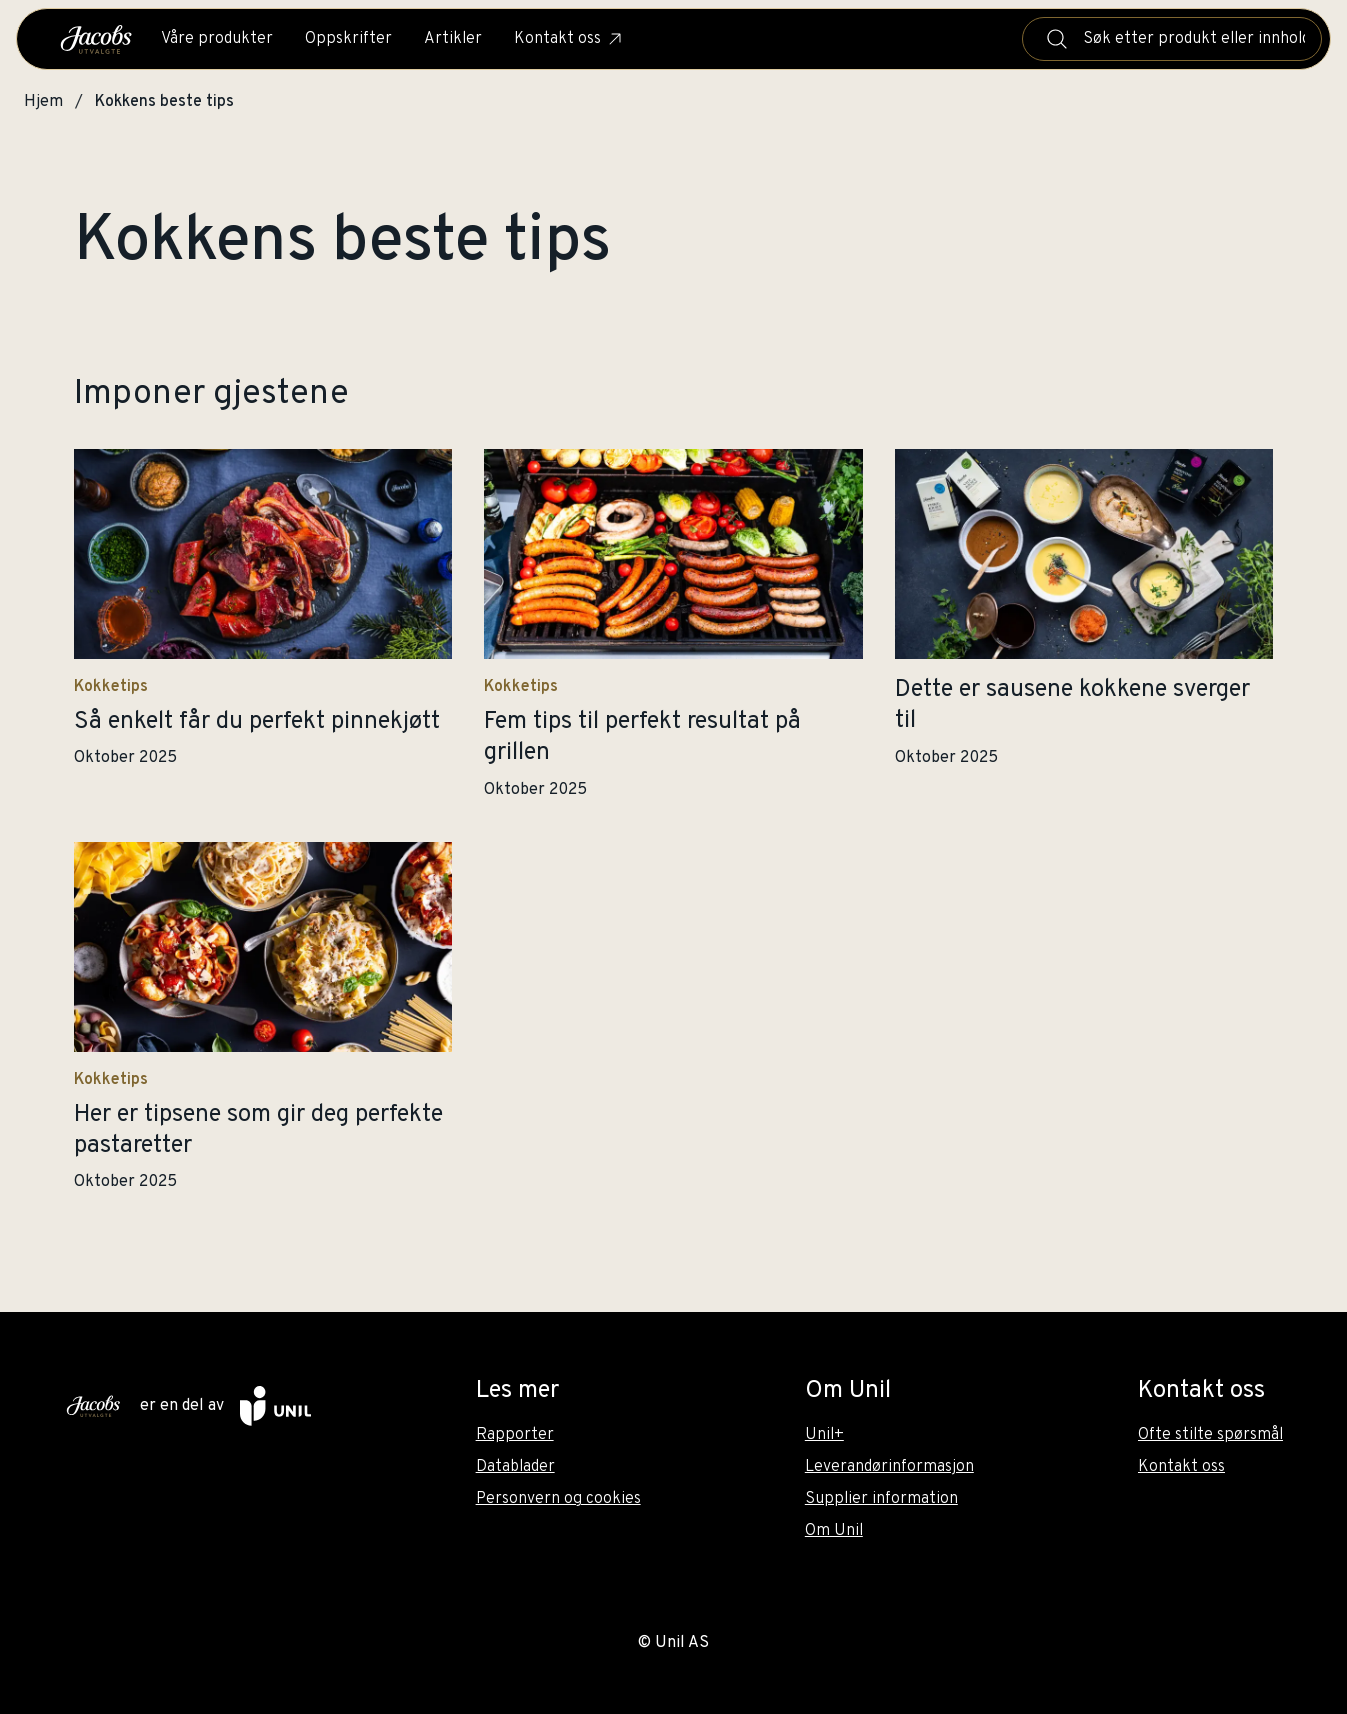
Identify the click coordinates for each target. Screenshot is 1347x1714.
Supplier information (881, 1499)
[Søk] (1057, 39)
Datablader (515, 1467)
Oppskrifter (348, 39)
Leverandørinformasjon (889, 1467)
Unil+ (824, 1435)
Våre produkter (217, 39)
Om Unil (834, 1531)
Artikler (453, 39)
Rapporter (515, 1435)
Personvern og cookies (558, 1499)
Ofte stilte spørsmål (1210, 1435)
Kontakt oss (569, 39)
